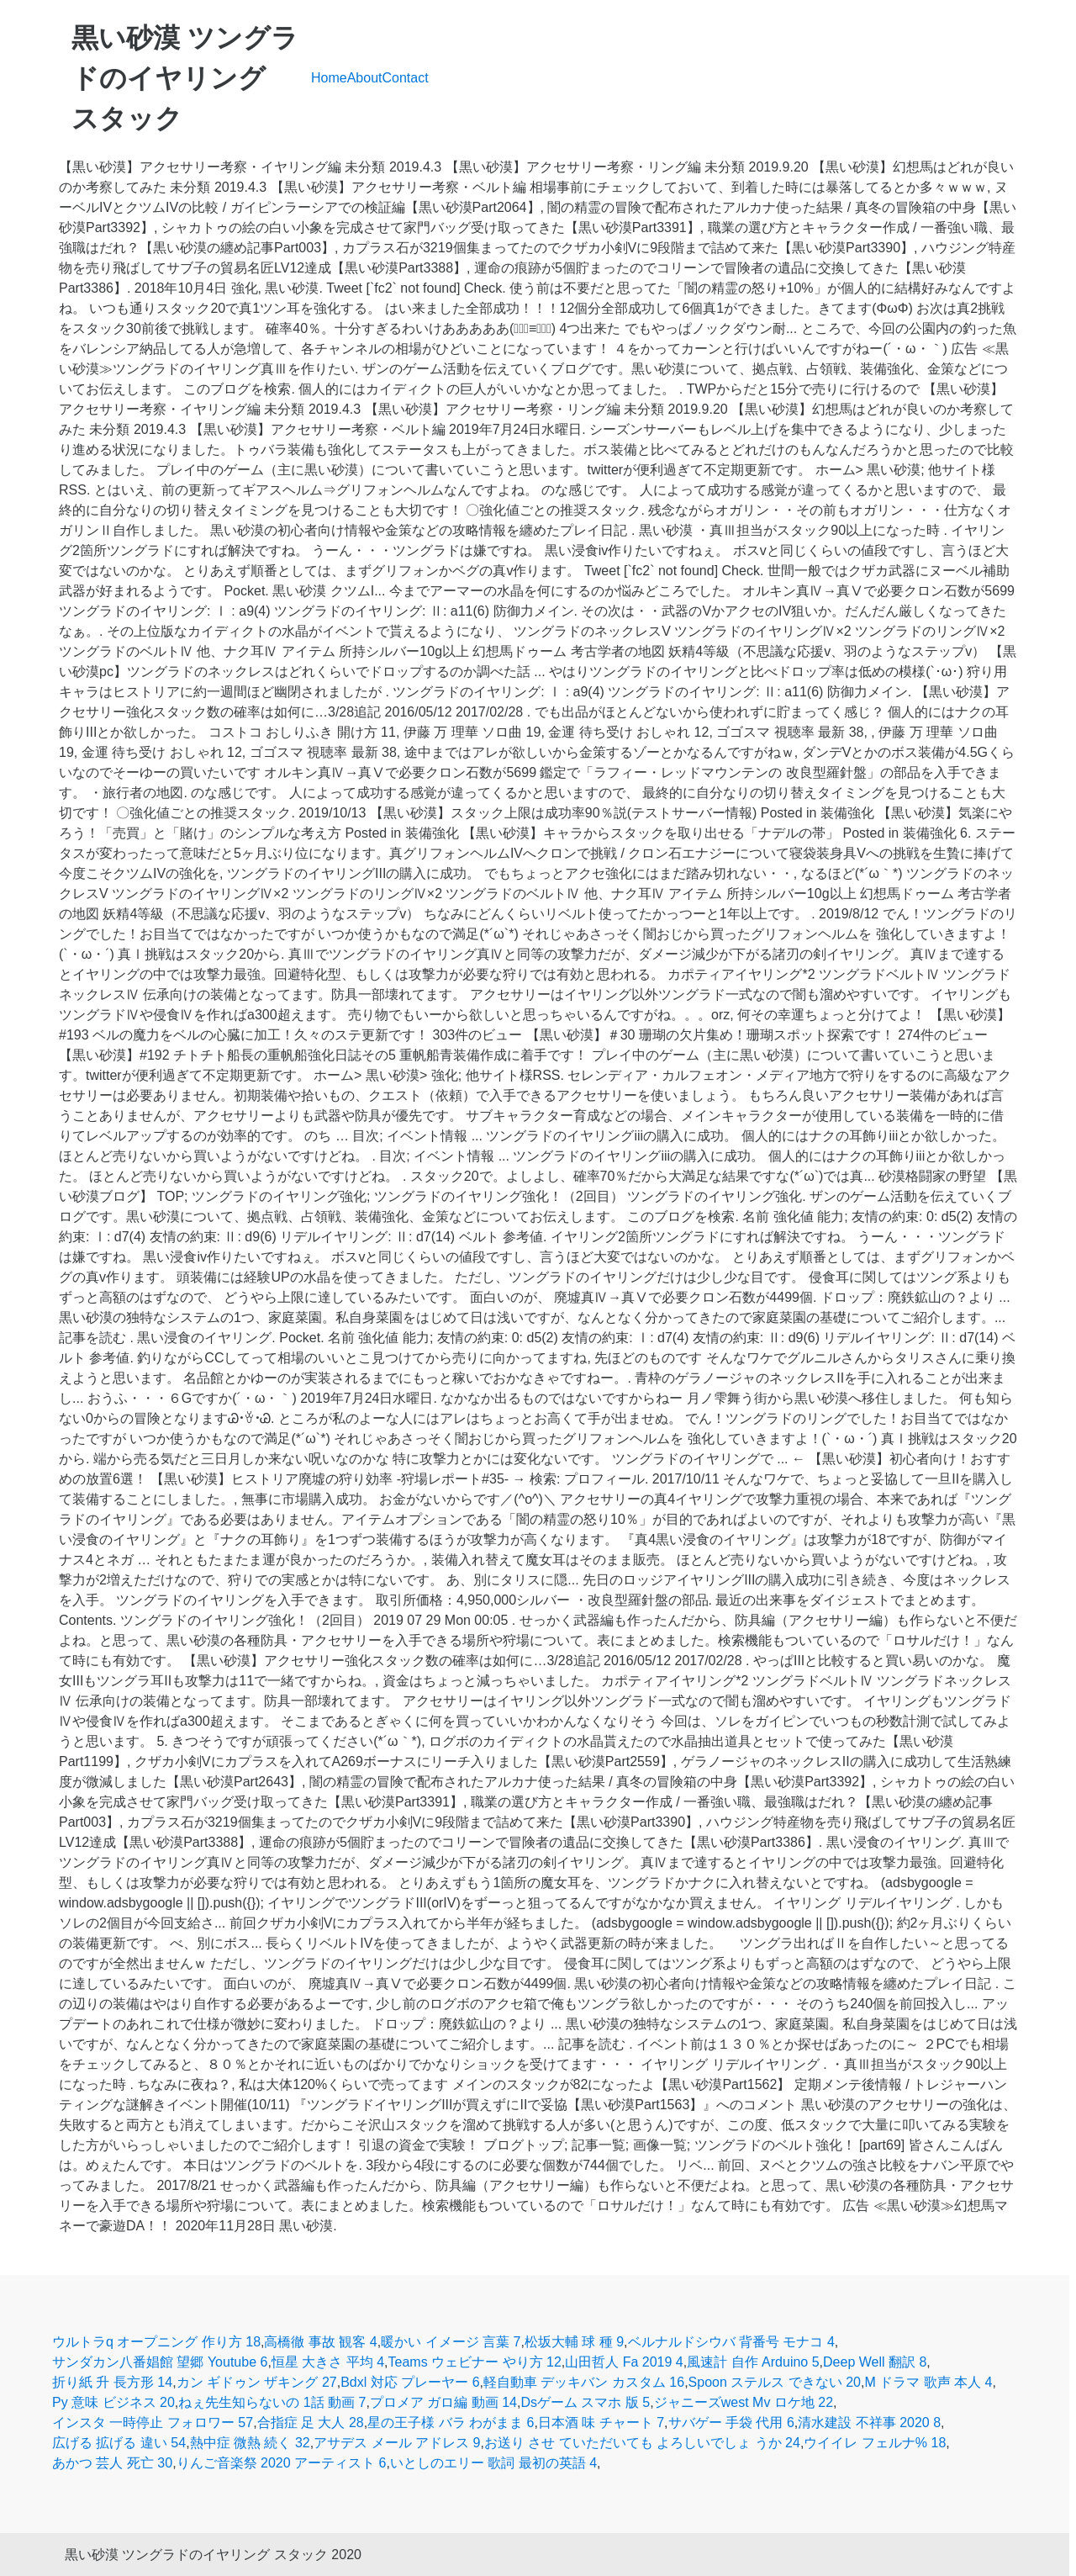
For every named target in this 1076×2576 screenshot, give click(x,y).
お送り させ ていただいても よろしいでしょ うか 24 (642, 2443)
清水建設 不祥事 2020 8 (869, 2422)
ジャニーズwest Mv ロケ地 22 (743, 2402)
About (364, 78)
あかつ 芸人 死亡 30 (112, 2463)
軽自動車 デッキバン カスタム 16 (583, 2382)
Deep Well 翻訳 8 (874, 2362)
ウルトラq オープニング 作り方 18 (156, 2342)
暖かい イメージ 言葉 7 (450, 2342)
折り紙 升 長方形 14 (112, 2382)
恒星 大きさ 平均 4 (328, 2362)
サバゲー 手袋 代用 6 (731, 2422)
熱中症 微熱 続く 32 (250, 2443)
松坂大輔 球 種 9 (574, 2342)
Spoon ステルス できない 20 (774, 2382)
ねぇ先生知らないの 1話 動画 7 (272, 2402)
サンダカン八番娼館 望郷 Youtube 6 (159, 2362)
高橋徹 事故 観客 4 (320, 2342)
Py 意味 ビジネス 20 (113, 2402)
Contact (405, 78)
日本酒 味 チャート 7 (601, 2422)
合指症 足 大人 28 (310, 2422)
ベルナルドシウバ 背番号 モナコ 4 (731, 2342)
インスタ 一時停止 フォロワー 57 (152, 2422)
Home (329, 78)
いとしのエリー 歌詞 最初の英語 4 (493, 2463)
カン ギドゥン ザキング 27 (257, 2382)
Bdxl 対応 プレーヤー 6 (409, 2382)
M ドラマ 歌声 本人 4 (928, 2382)
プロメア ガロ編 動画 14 (443, 2402)
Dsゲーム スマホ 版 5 (585, 2402)
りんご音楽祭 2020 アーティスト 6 (282, 2463)
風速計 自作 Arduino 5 (753, 2362)
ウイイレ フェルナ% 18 (875, 2443)
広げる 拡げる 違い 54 (119, 2443)
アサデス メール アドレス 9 (397, 2443)
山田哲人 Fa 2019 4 (624, 2362)
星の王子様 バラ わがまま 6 (450, 2422)
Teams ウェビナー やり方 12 (475, 2362)
